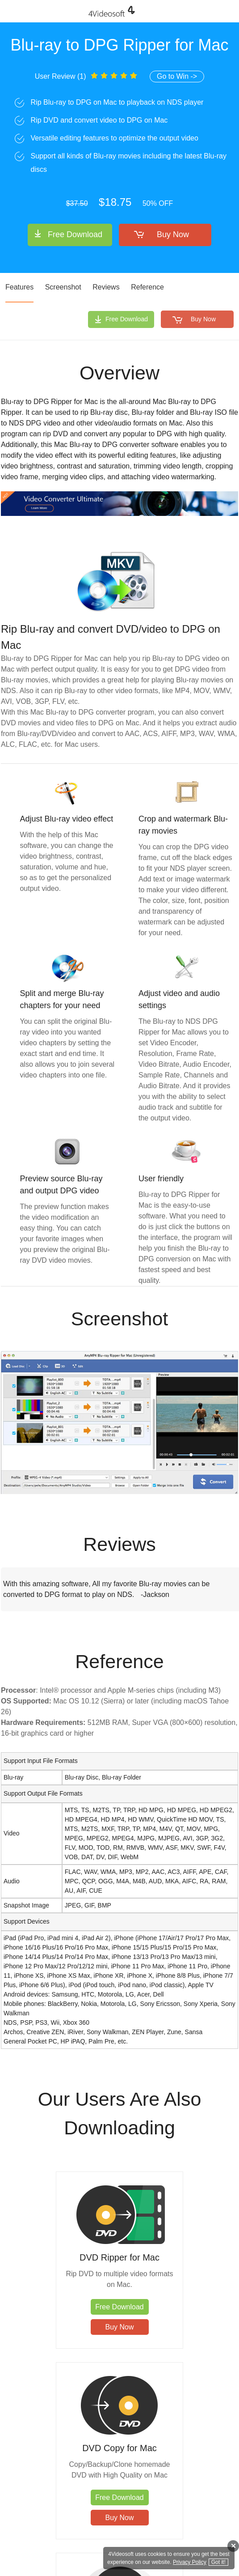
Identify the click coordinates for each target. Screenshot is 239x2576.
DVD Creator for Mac (179, 2459)
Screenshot (63, 287)
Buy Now (173, 234)
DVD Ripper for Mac (60, 2257)
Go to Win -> (177, 76)
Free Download (75, 234)
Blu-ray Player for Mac (60, 2459)
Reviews (105, 287)
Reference (147, 287)
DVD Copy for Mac (179, 2257)
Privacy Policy (189, 2562)
